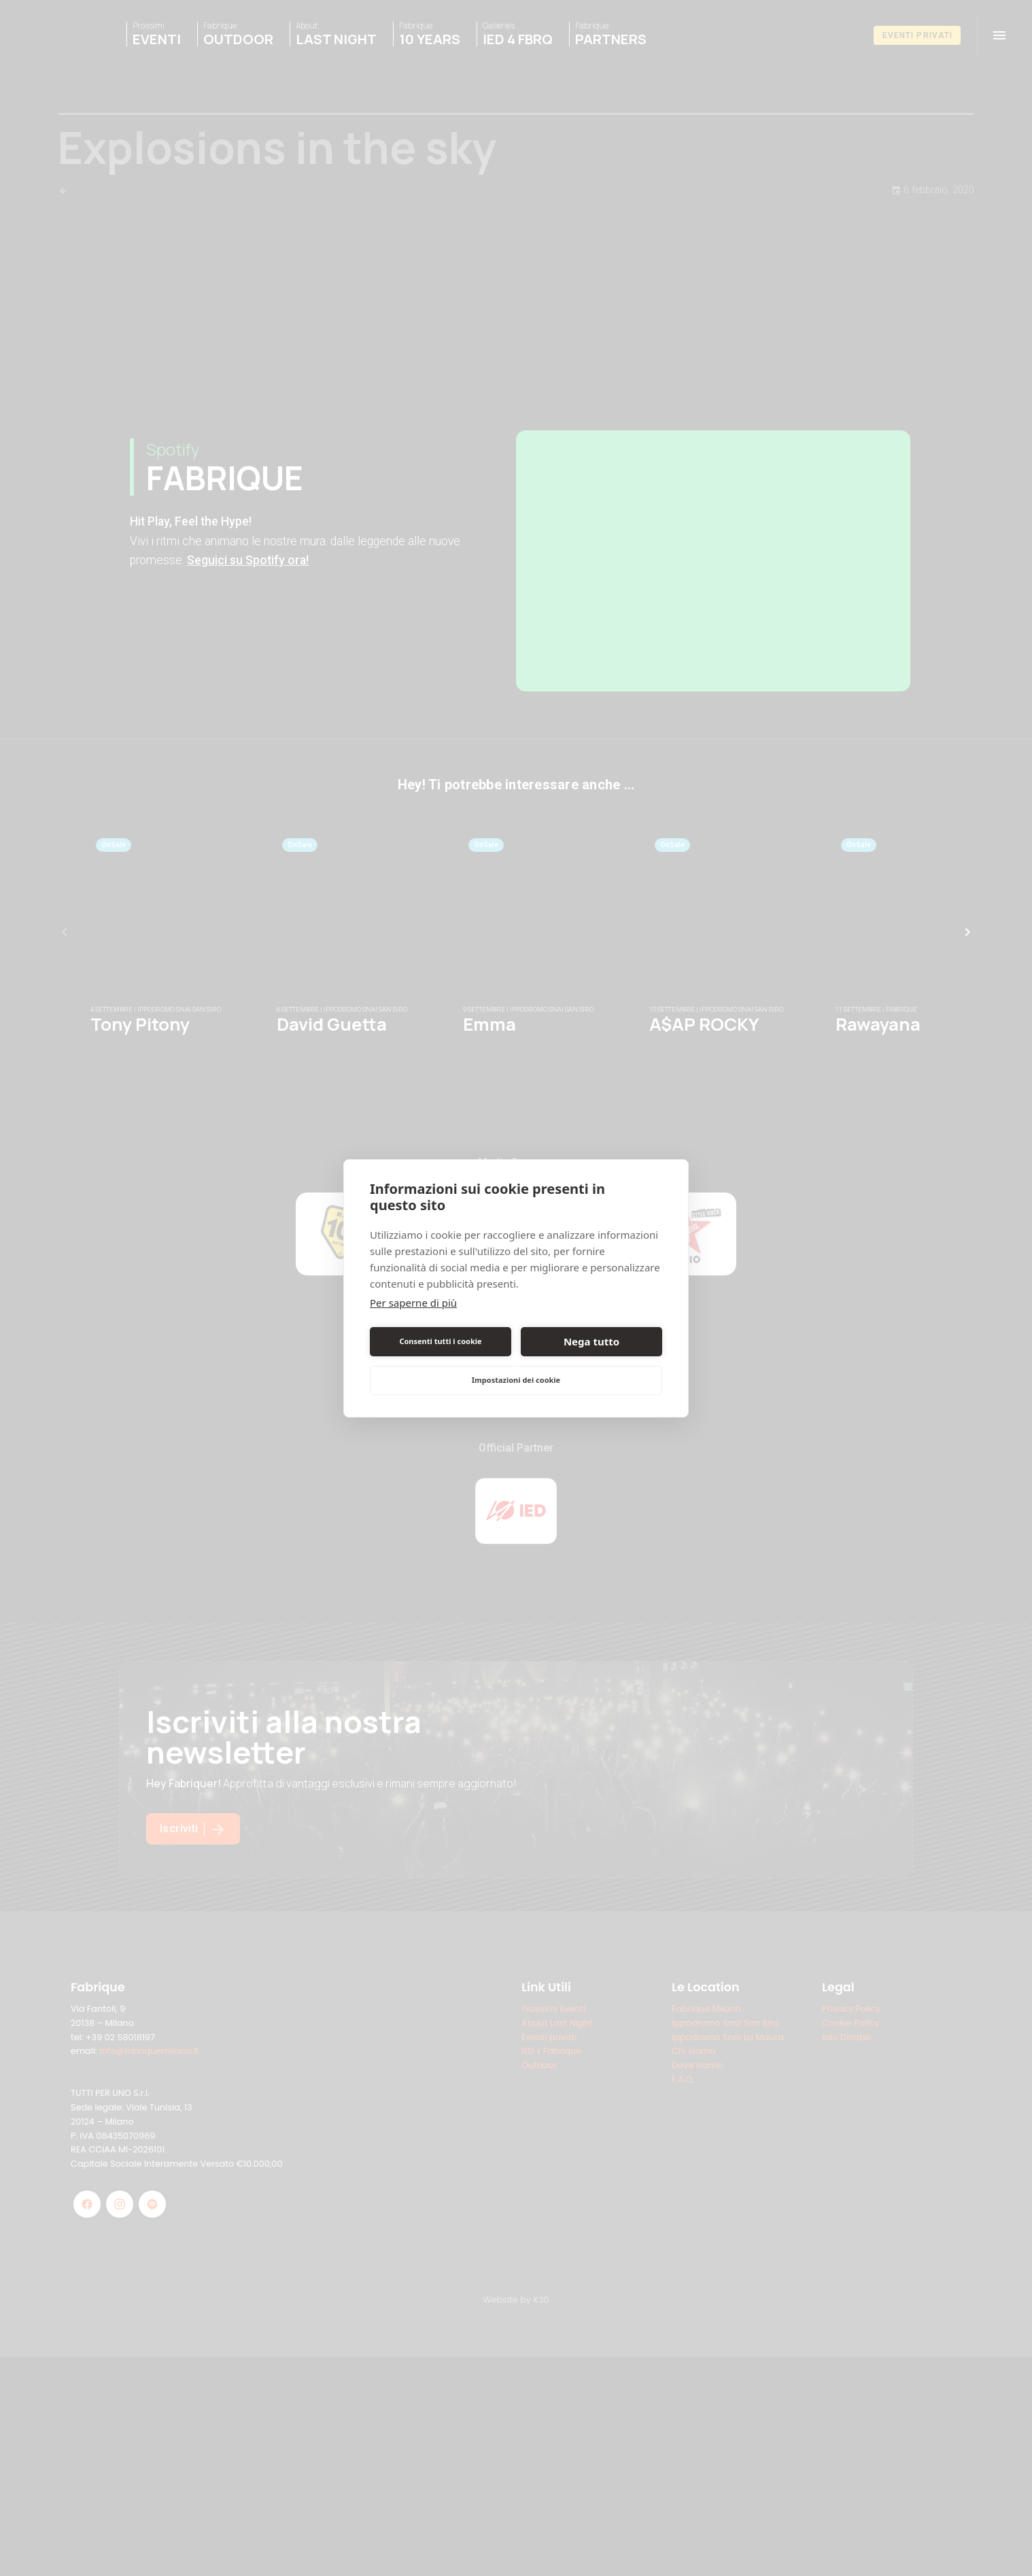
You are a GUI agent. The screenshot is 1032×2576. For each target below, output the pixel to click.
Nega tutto (591, 1341)
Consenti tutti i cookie (440, 1341)
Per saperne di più (413, 1302)
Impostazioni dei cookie (516, 1380)
